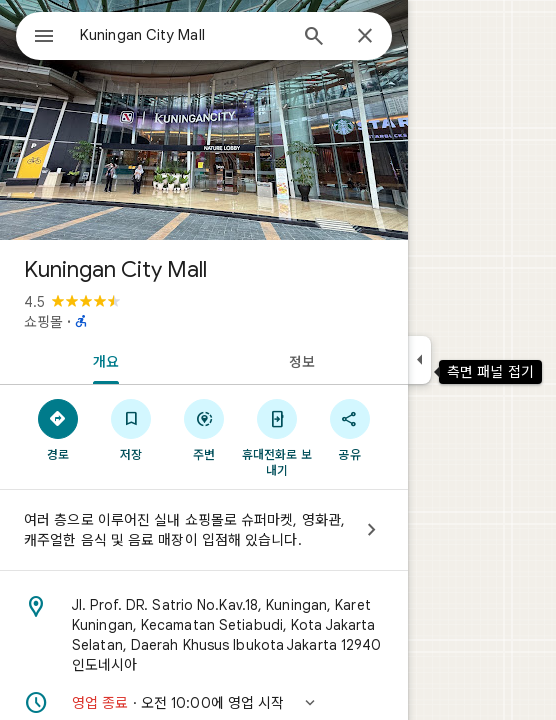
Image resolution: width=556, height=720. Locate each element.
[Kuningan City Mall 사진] (204, 120)
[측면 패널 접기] (419, 360)
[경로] (58, 429)
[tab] (102, 360)
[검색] (314, 38)
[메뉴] (44, 38)
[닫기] (365, 37)
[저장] (131, 429)
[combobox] (183, 35)
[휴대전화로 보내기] (276, 437)
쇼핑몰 (43, 322)
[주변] (204, 429)
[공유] (349, 429)
